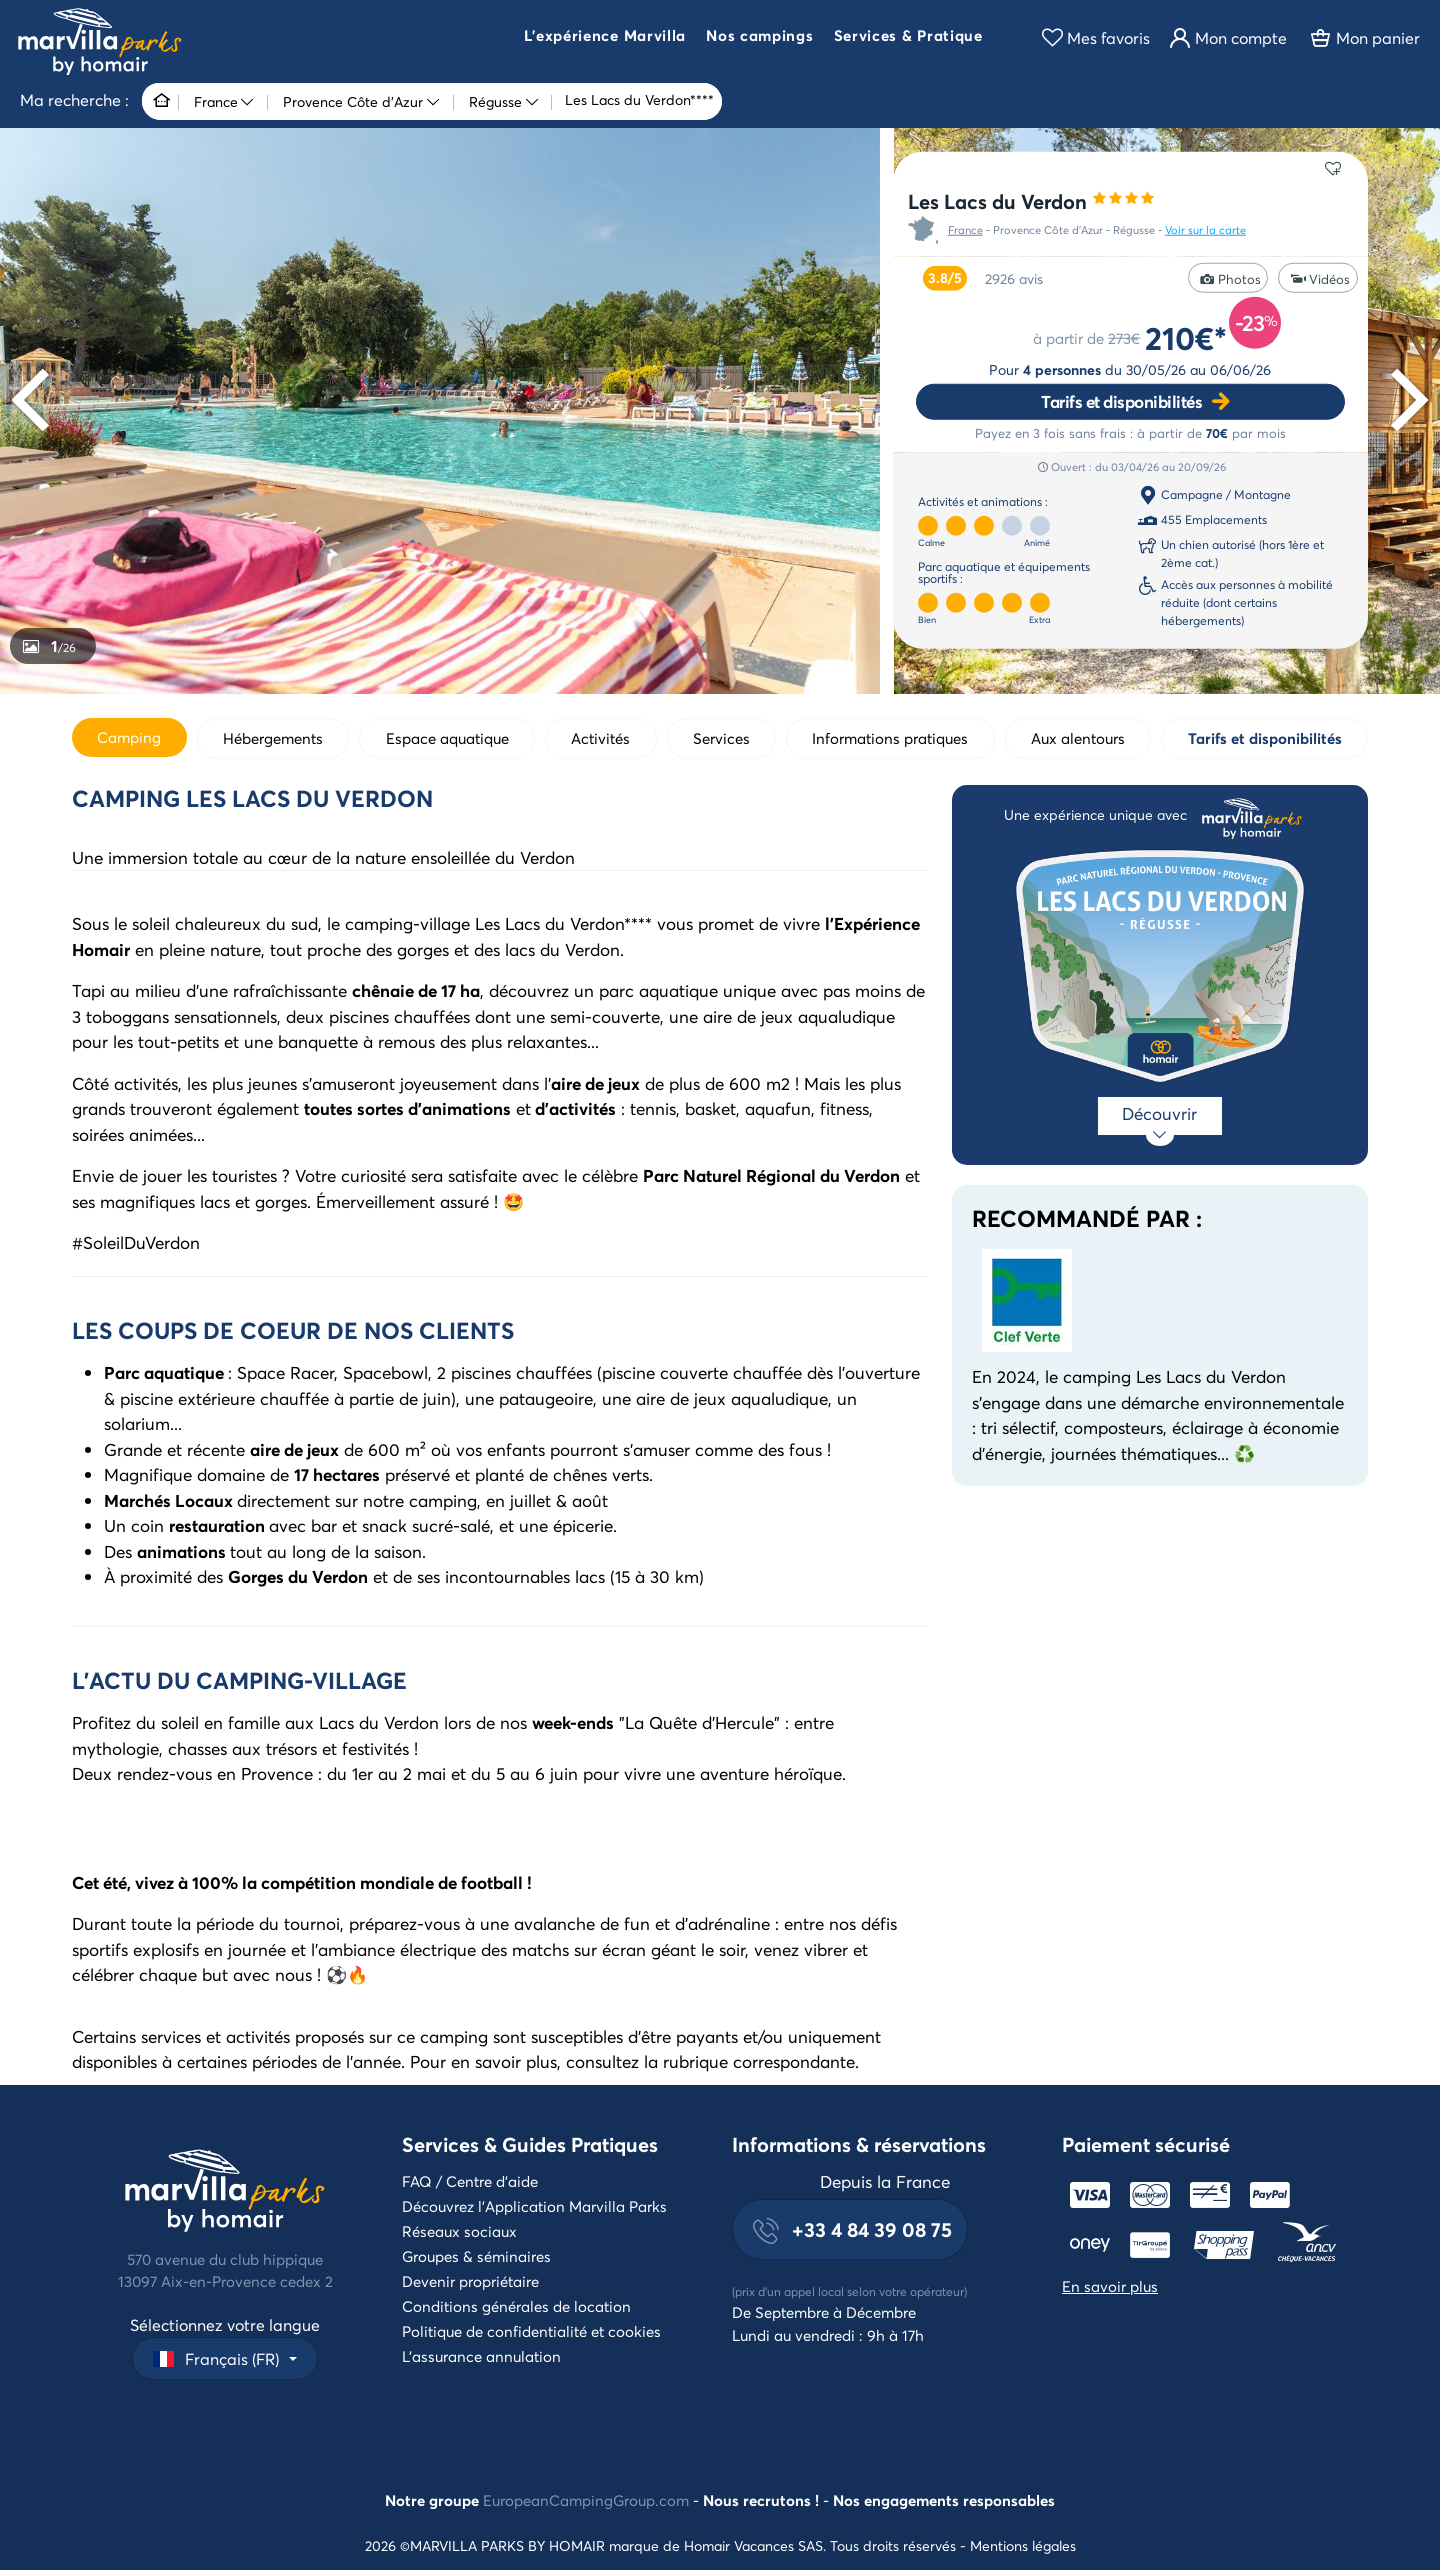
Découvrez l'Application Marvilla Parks (534, 2206)
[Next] (1403, 400)
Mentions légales (1023, 2545)
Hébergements (273, 738)
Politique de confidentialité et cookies (531, 2331)
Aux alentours (1078, 738)
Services (721, 738)
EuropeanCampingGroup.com (586, 2500)
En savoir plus (1110, 2286)
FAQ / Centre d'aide (470, 2181)
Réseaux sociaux (459, 2231)
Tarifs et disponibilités (1121, 401)
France (965, 230)
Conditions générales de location (516, 2306)
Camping (129, 737)
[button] (605, 38)
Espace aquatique (447, 738)
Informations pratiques (890, 738)
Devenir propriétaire (470, 2281)
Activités (600, 738)
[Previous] (36, 400)
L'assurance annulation (481, 2356)
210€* (1186, 337)
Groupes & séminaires (476, 2256)
